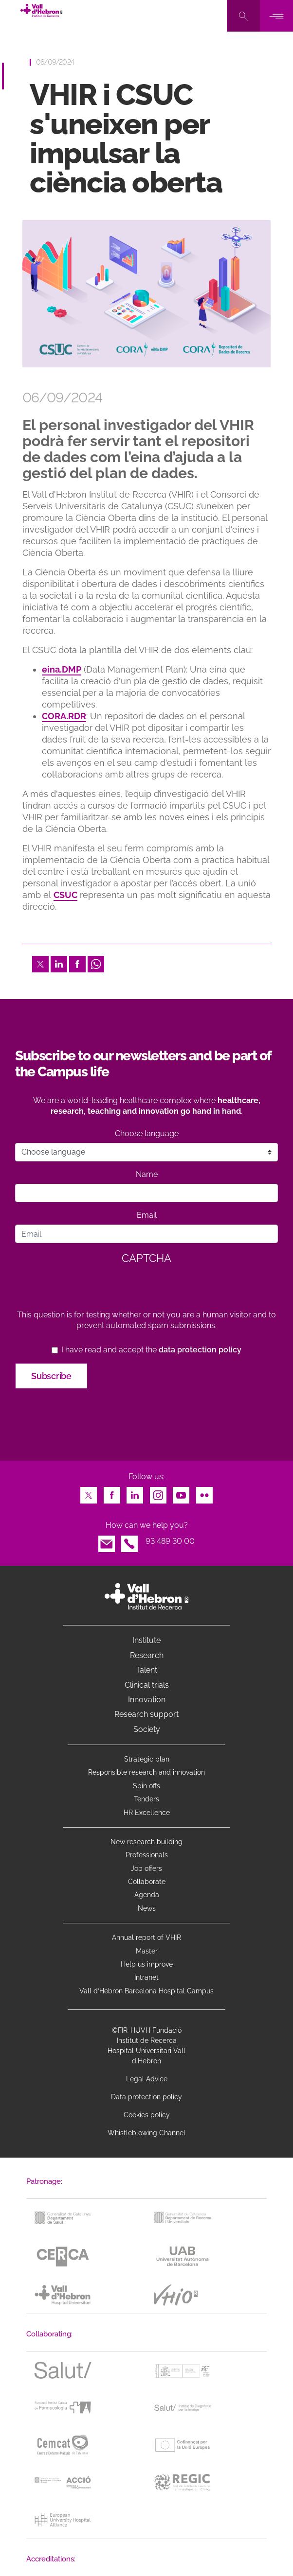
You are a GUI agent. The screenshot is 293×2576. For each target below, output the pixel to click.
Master (147, 1951)
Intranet (146, 1977)
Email (147, 1215)
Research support (146, 1714)
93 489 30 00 (170, 1541)
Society (146, 1729)
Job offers (146, 1868)
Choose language (147, 1133)
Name (147, 1174)
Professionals (147, 1855)
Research (147, 1655)
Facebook (77, 961)
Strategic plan (146, 1759)
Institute (146, 1640)
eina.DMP (61, 669)
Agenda (146, 1895)
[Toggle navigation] (276, 16)
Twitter (40, 961)
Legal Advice (146, 2079)
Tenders (146, 1799)
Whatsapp (96, 961)
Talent (146, 1670)
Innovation (146, 1699)
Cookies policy (147, 2115)
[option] (146, 293)
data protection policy (200, 1349)
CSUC (65, 895)
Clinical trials (147, 1685)
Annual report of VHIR (146, 1937)
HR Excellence (147, 1812)
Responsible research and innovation (146, 1772)
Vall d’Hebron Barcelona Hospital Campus (146, 1991)
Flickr (204, 1492)
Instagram (158, 1492)
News (147, 1908)
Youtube (181, 1492)
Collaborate (146, 1881)
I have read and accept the (151, 1349)
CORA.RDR (64, 716)
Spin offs (146, 1786)
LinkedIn (59, 961)
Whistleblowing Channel (146, 2133)
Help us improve (147, 1964)
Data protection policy (146, 2097)
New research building (146, 1842)
